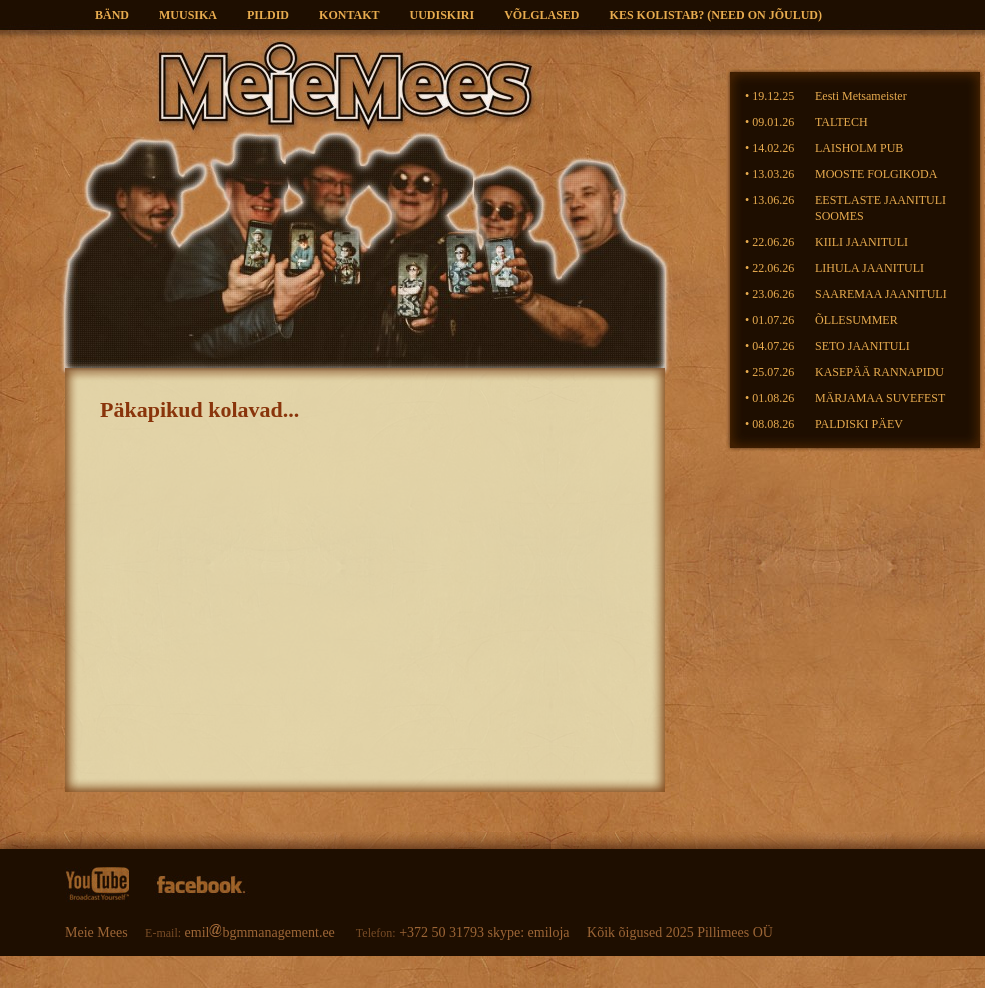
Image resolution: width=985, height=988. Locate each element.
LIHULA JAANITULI (869, 268)
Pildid (268, 15)
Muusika (188, 15)
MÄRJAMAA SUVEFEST (880, 398)
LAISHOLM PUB (859, 148)
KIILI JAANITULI (861, 242)
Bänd (112, 15)
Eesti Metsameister (861, 96)
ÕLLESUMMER (856, 320)
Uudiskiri (442, 15)
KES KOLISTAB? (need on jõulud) (716, 15)
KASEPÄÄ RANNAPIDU (879, 372)
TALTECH (841, 122)
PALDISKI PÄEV (859, 424)
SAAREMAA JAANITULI (881, 294)
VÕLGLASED (541, 15)
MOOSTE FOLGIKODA (876, 174)
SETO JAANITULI (862, 346)
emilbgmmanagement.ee (262, 932)
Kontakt (349, 15)
